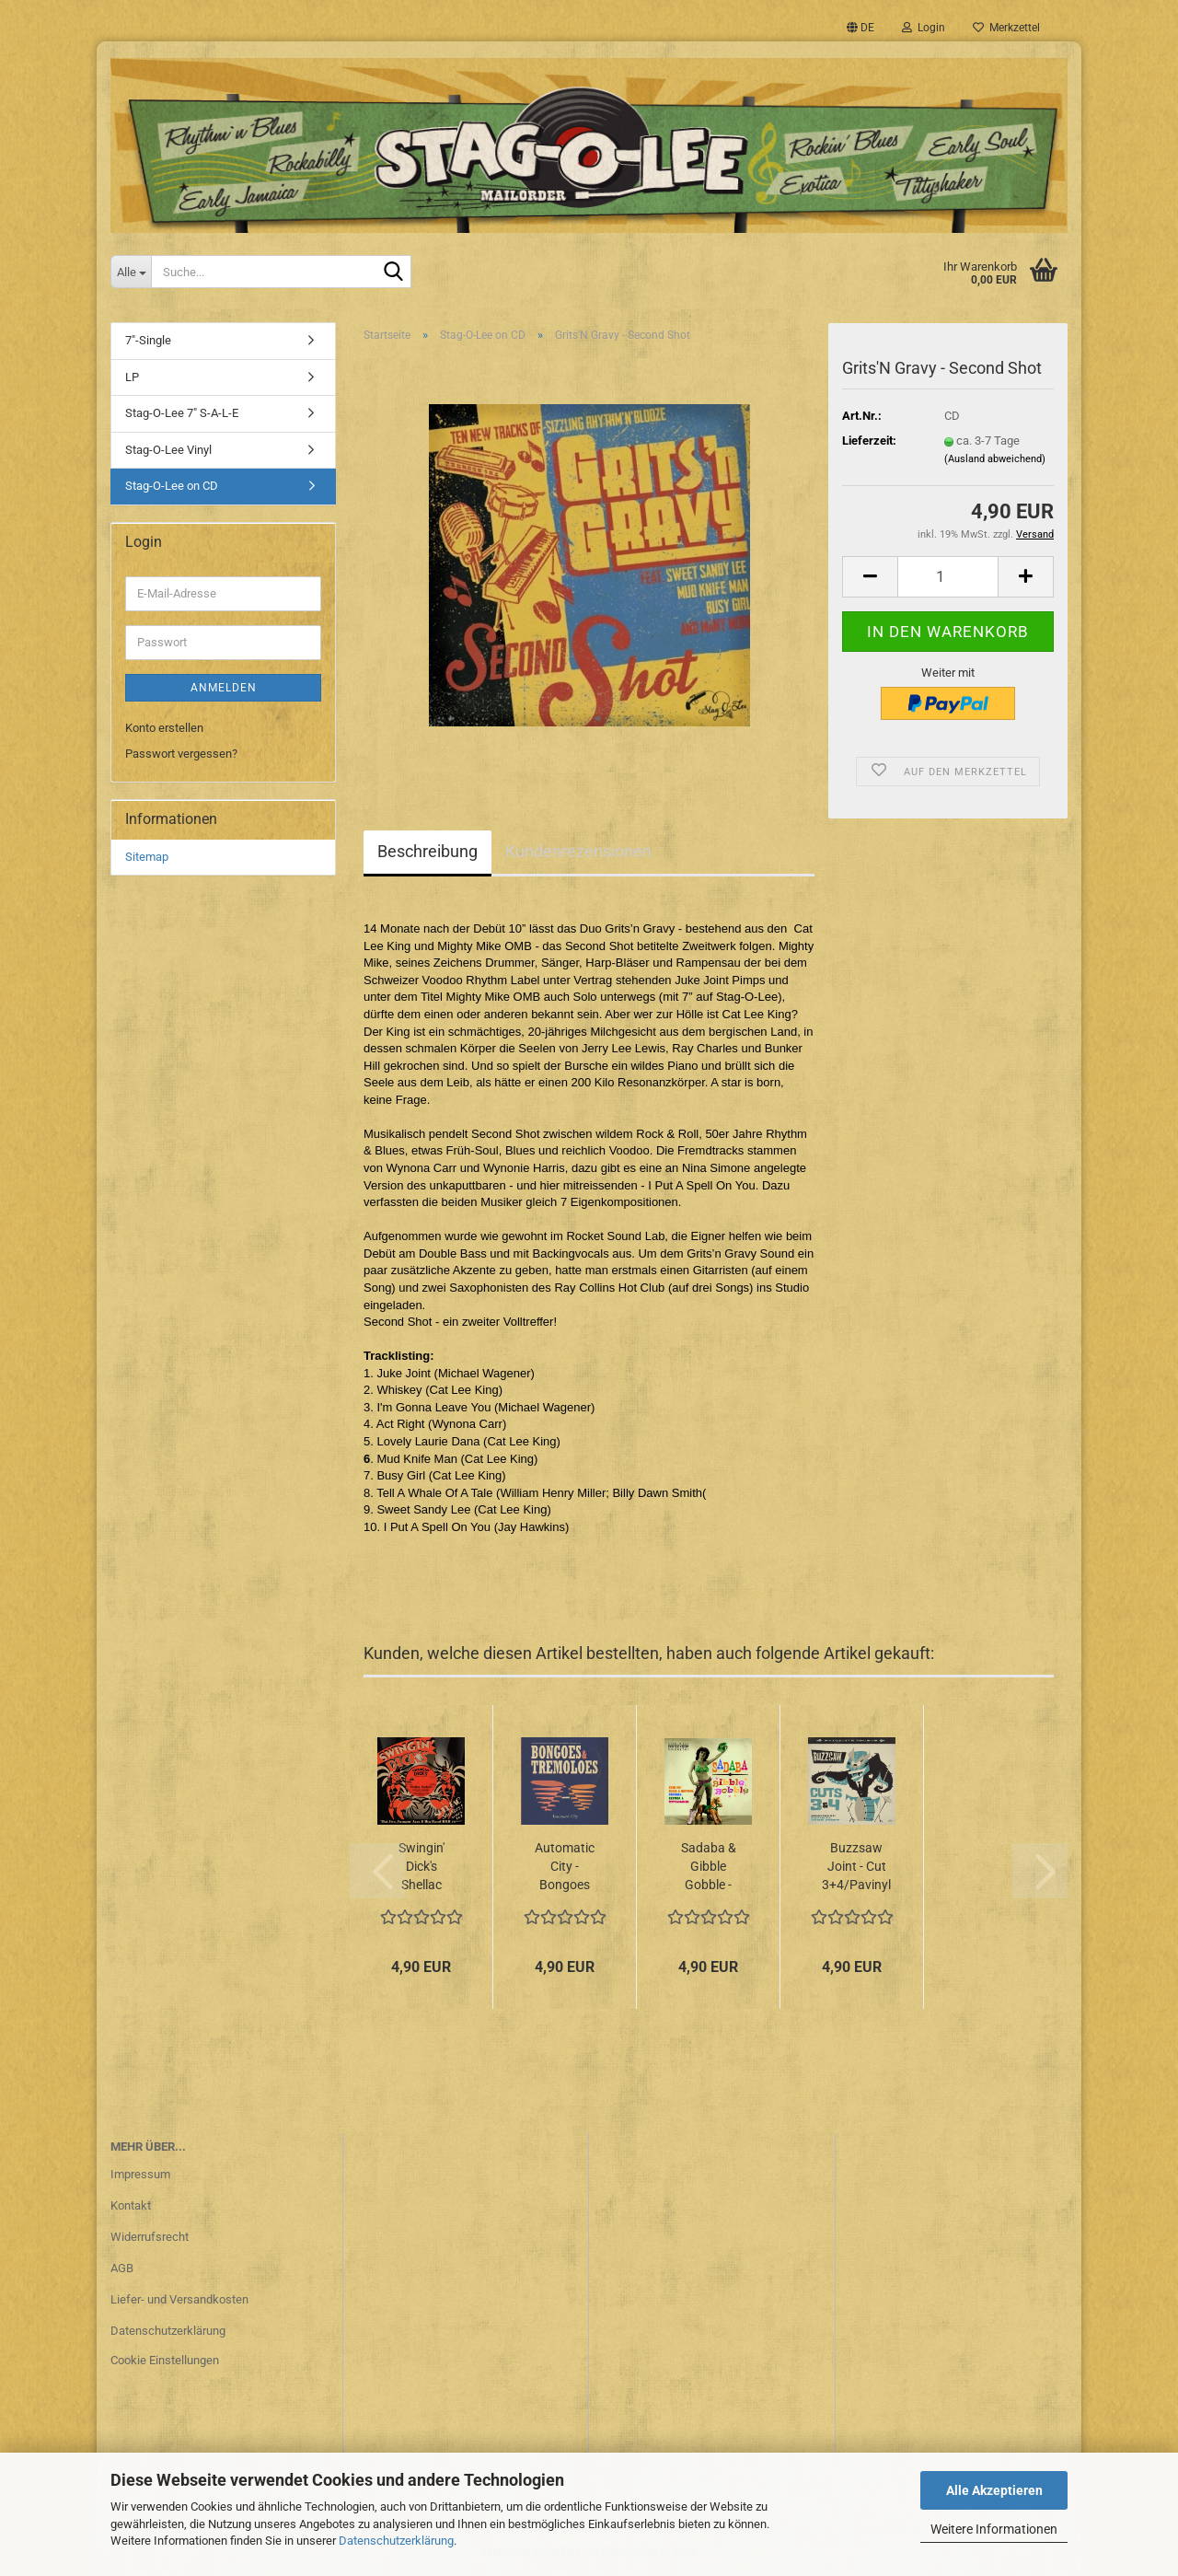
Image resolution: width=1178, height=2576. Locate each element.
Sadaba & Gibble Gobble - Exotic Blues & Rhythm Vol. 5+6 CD (708, 1867)
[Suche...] (130, 271)
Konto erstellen (164, 728)
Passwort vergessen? (181, 753)
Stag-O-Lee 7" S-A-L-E (181, 413)
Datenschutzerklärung (396, 2540)
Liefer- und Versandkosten (179, 2299)
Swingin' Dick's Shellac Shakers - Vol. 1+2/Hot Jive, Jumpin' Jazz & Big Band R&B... (421, 1867)
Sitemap (146, 857)
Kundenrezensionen (578, 851)
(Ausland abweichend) (994, 459)
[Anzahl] (948, 577)
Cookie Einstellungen (164, 2360)
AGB (121, 2268)
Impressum (140, 2174)
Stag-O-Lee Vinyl (168, 450)
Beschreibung (427, 851)
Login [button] (923, 27)
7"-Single (148, 340)
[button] (860, 27)
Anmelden (224, 687)
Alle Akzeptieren (994, 2490)
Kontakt (130, 2205)
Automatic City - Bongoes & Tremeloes (565, 1867)
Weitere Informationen (993, 2529)
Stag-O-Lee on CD (171, 486)
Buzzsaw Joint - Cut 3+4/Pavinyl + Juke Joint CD (856, 1867)
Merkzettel (1006, 27)
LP (132, 377)
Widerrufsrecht (149, 2237)
